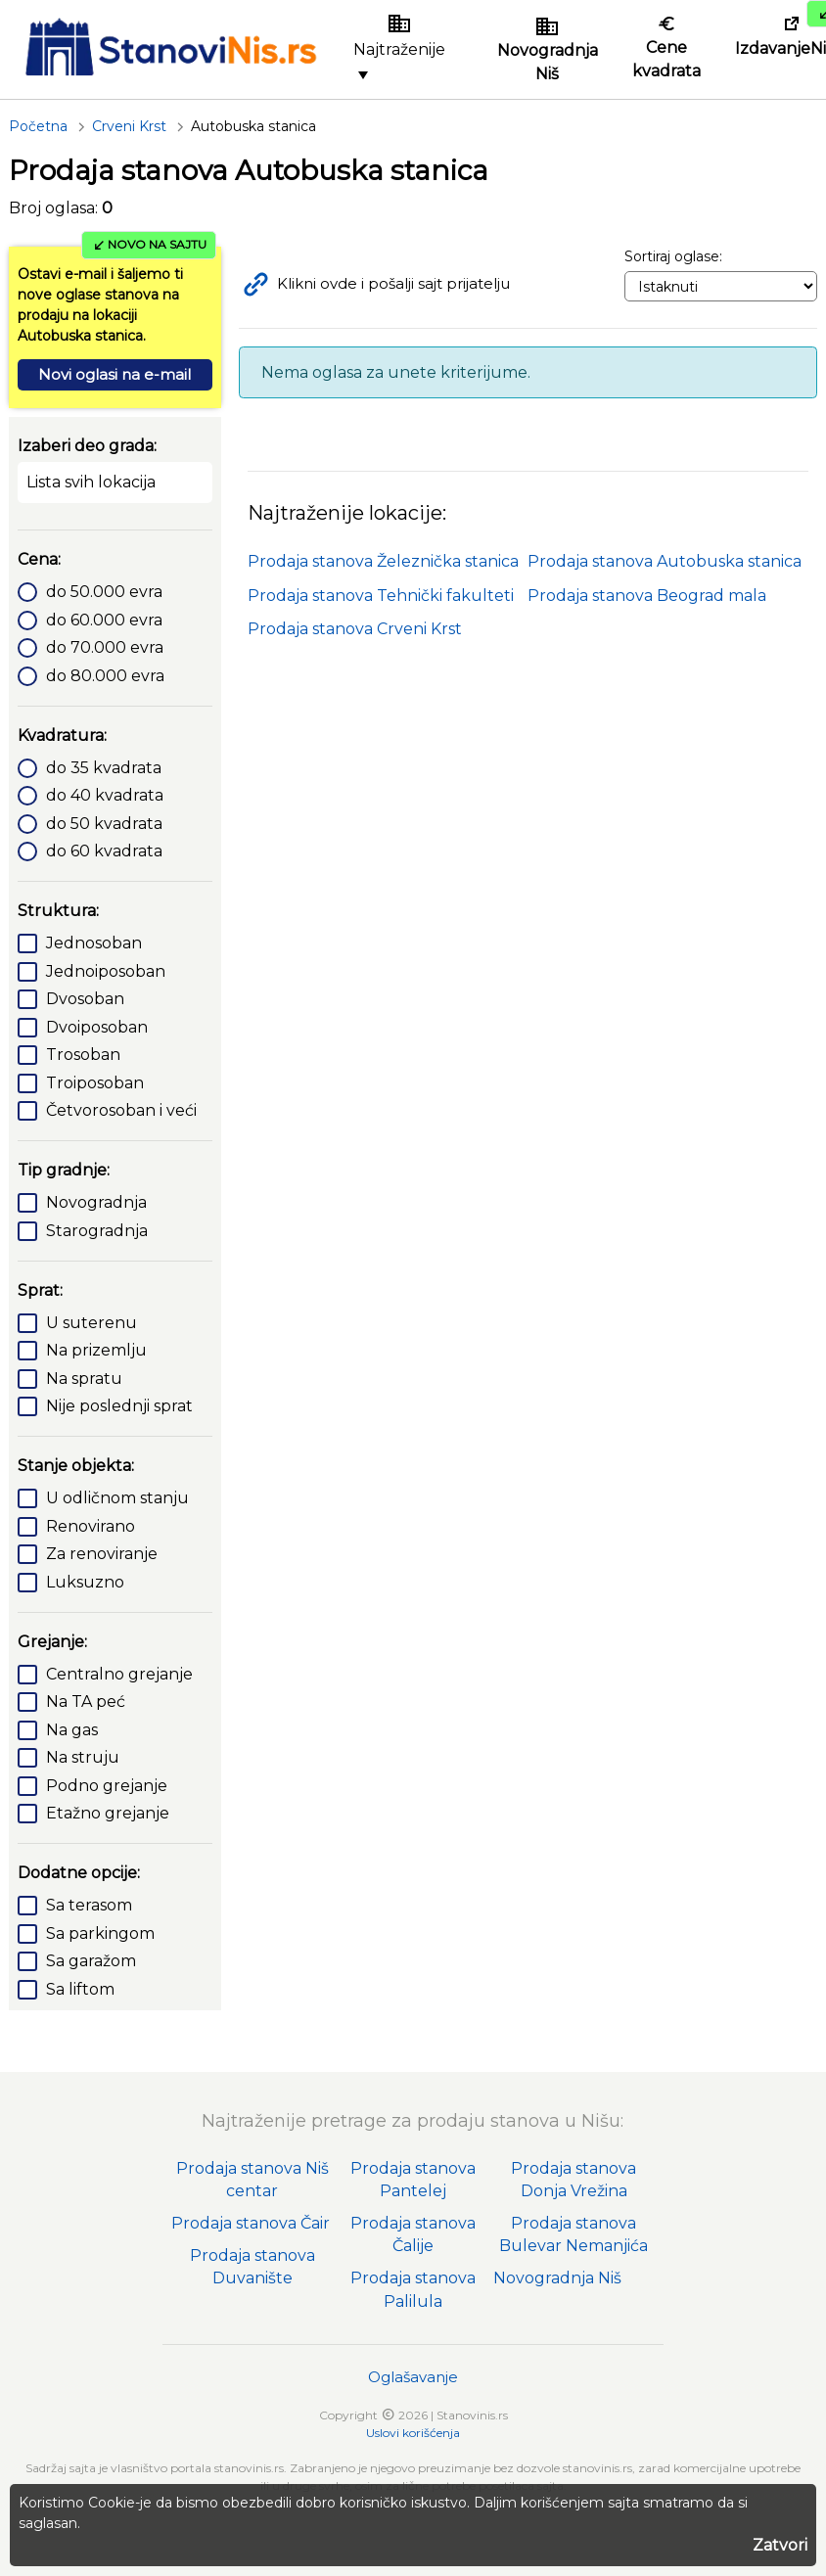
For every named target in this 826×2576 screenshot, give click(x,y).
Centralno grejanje (119, 1674)
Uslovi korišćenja (413, 2432)
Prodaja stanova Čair (250, 2223)
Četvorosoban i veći (121, 1110)
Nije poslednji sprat (119, 1406)
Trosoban (83, 1054)
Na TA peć (85, 1701)
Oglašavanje (413, 2377)
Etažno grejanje (107, 1813)
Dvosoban (85, 998)
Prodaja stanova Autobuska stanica (665, 561)
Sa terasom (89, 1905)
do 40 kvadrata (104, 795)
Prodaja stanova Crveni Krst (355, 629)
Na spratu (84, 1378)
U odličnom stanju (117, 1498)
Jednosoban (94, 943)
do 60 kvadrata (104, 851)
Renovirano (90, 1526)
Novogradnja (96, 1202)
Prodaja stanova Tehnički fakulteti (381, 595)
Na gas (72, 1730)
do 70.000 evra (104, 647)
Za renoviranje (102, 1553)
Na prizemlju (96, 1350)
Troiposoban (95, 1083)
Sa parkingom (100, 1933)
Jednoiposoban (105, 971)
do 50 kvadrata (104, 823)
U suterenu (91, 1322)
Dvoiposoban (97, 1027)
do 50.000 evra (104, 591)
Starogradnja (97, 1230)
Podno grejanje (106, 1785)
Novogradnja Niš (557, 2278)
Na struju (82, 1757)
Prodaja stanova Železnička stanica (383, 561)
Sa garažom (91, 1961)
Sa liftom (80, 1989)
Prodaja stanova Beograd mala (647, 595)
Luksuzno (85, 1582)
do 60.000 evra (104, 620)
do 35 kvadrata (103, 768)
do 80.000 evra (105, 676)
